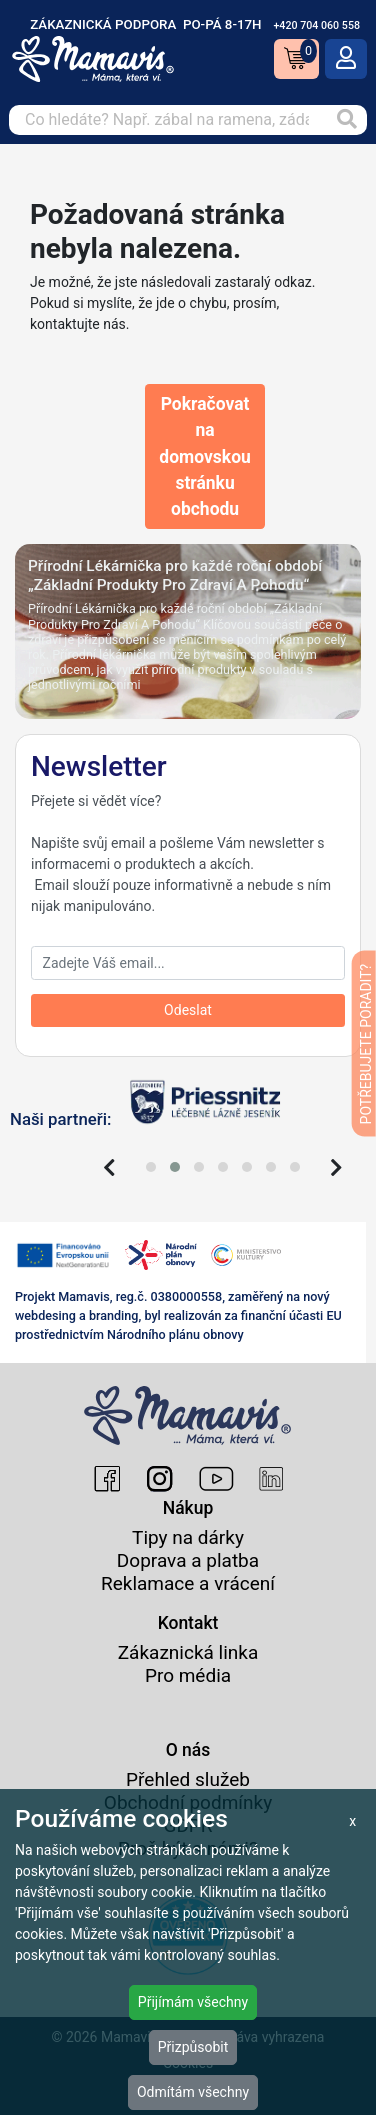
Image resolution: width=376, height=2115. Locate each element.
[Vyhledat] (347, 120)
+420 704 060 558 (316, 25)
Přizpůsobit (193, 2047)
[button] (151, 1167)
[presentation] (109, 1168)
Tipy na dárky (188, 1537)
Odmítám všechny (193, 2092)
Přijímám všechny (193, 2002)
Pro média (188, 1675)
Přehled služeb (188, 1779)
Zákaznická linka (188, 1652)
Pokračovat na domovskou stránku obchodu (205, 456)
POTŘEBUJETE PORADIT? (366, 1043)
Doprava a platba (188, 1560)
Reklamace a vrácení (188, 1583)
